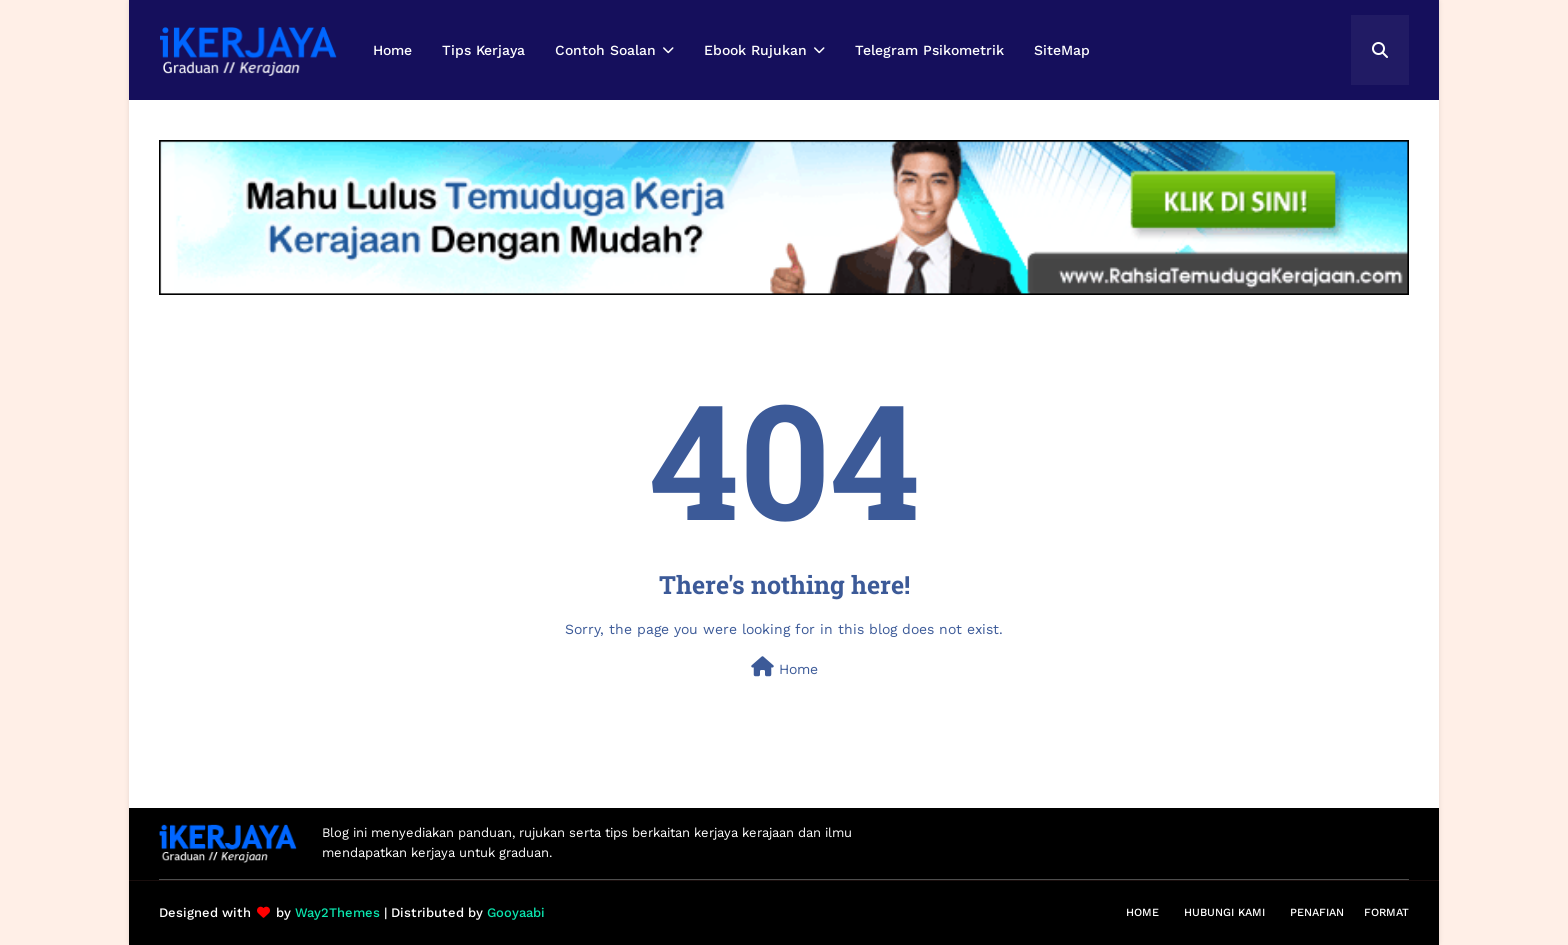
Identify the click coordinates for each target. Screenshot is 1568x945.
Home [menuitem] (392, 50)
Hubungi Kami (1224, 912)
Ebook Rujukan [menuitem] (755, 50)
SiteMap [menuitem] (1062, 50)
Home (784, 667)
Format (1386, 912)
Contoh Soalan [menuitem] (605, 50)
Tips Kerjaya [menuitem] (483, 50)
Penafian (1317, 912)
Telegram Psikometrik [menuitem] (929, 50)
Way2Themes (337, 912)
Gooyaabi (516, 912)
